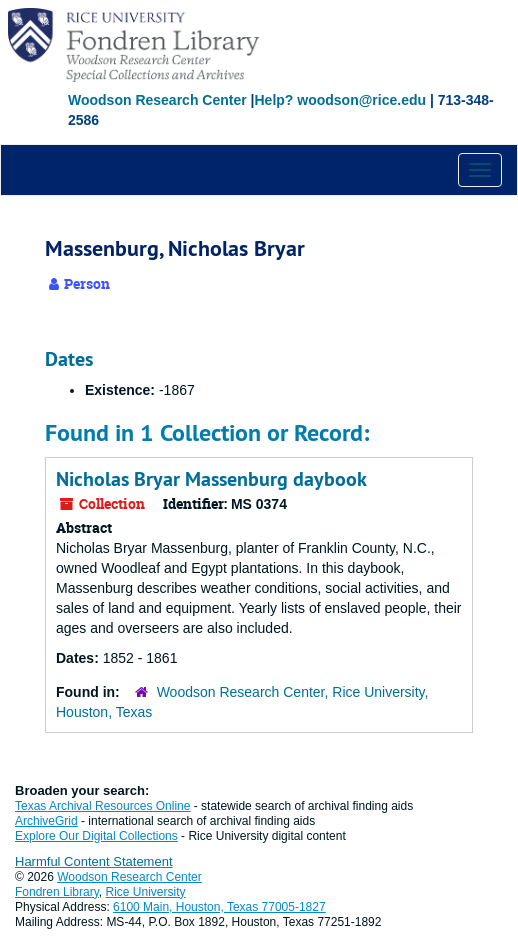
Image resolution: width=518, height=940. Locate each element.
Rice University (146, 892)
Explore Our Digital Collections (96, 836)
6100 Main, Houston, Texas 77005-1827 (219, 907)
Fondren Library (57, 892)
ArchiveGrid (46, 821)
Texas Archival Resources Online (102, 806)
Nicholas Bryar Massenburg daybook (211, 479)
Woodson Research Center (157, 100)
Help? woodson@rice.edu (340, 100)
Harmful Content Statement (94, 861)
